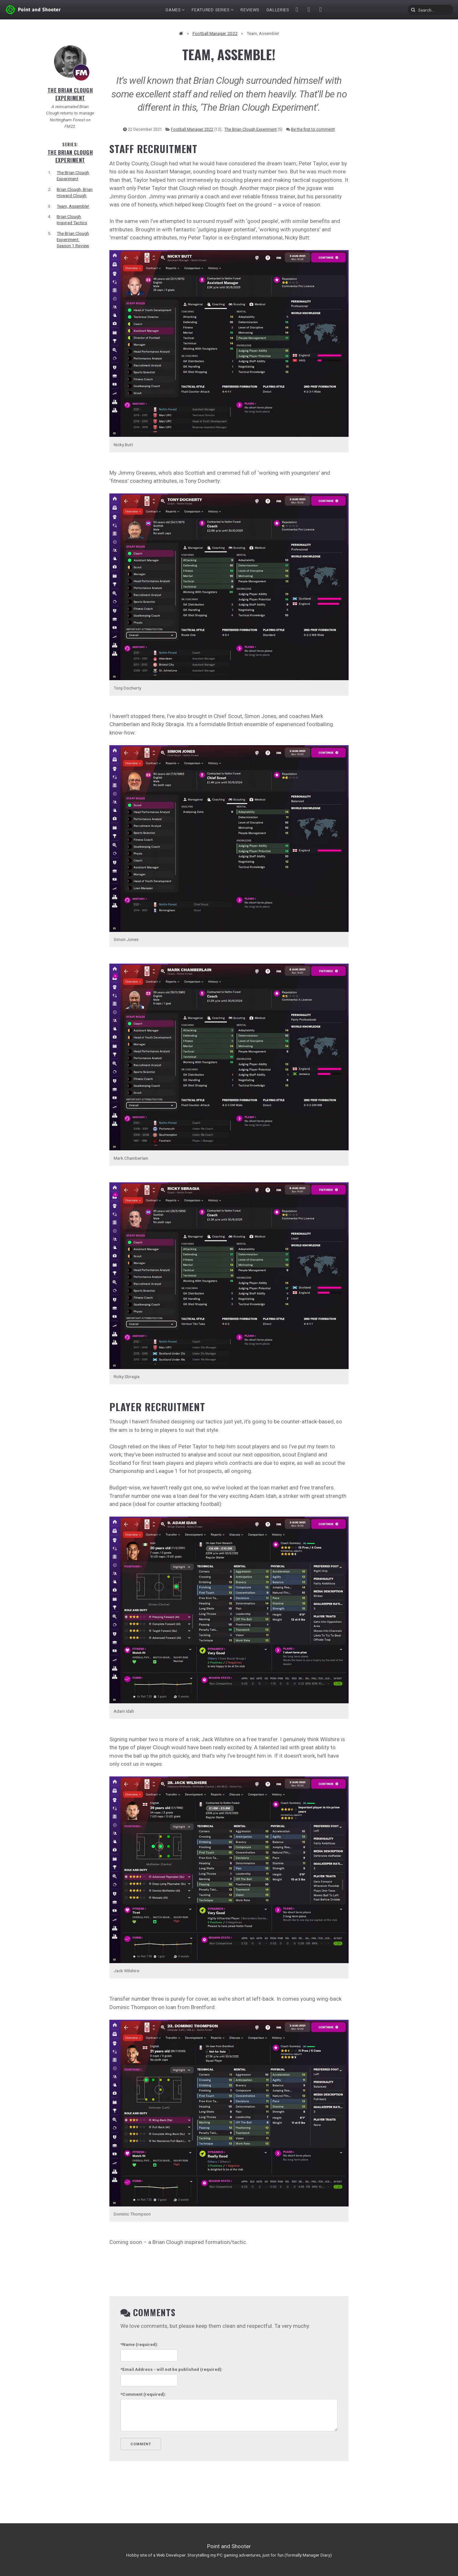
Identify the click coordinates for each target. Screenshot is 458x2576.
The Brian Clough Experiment (70, 94)
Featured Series (210, 9)
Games (173, 9)
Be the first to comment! (313, 129)
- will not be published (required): (171, 2369)
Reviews (250, 9)
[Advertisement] (387, 142)
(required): (139, 2344)
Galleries (277, 9)
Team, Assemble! (73, 206)
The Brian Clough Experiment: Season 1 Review (73, 239)
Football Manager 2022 (215, 33)
